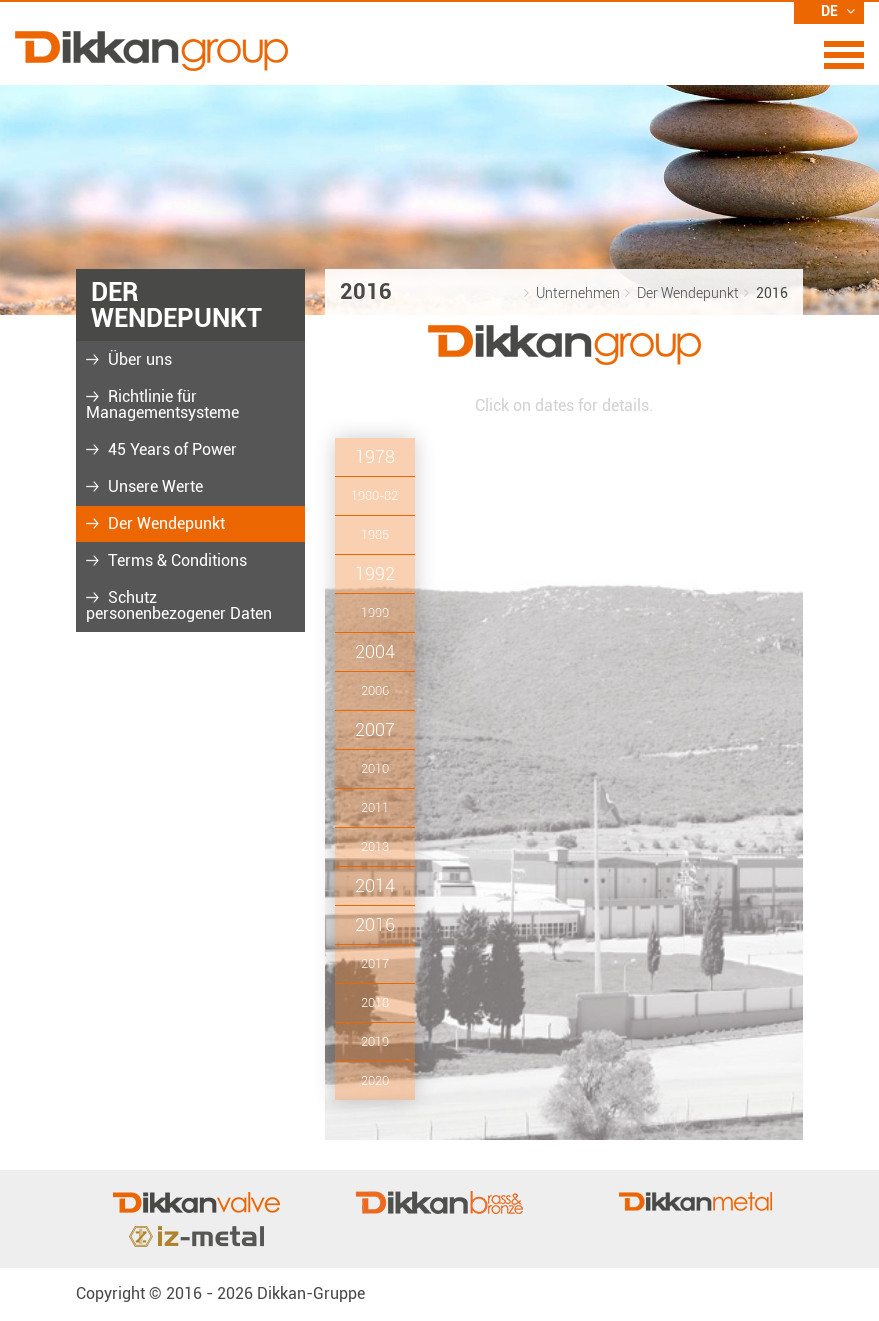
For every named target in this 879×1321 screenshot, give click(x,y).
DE (838, 11)
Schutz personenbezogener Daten (179, 605)
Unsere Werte (153, 486)
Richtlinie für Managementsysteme (162, 404)
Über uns (138, 359)
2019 (375, 1041)
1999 (375, 612)
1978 (375, 456)
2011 (375, 807)
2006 (375, 690)
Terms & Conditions (175, 560)
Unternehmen (578, 293)
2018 (375, 1002)
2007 (375, 729)
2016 (375, 924)
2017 (375, 963)
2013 (375, 846)
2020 (375, 1080)
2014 (375, 885)
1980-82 (374, 495)
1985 (375, 534)
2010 (375, 768)
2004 (375, 651)
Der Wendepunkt (164, 523)
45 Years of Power (170, 449)
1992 (375, 573)
